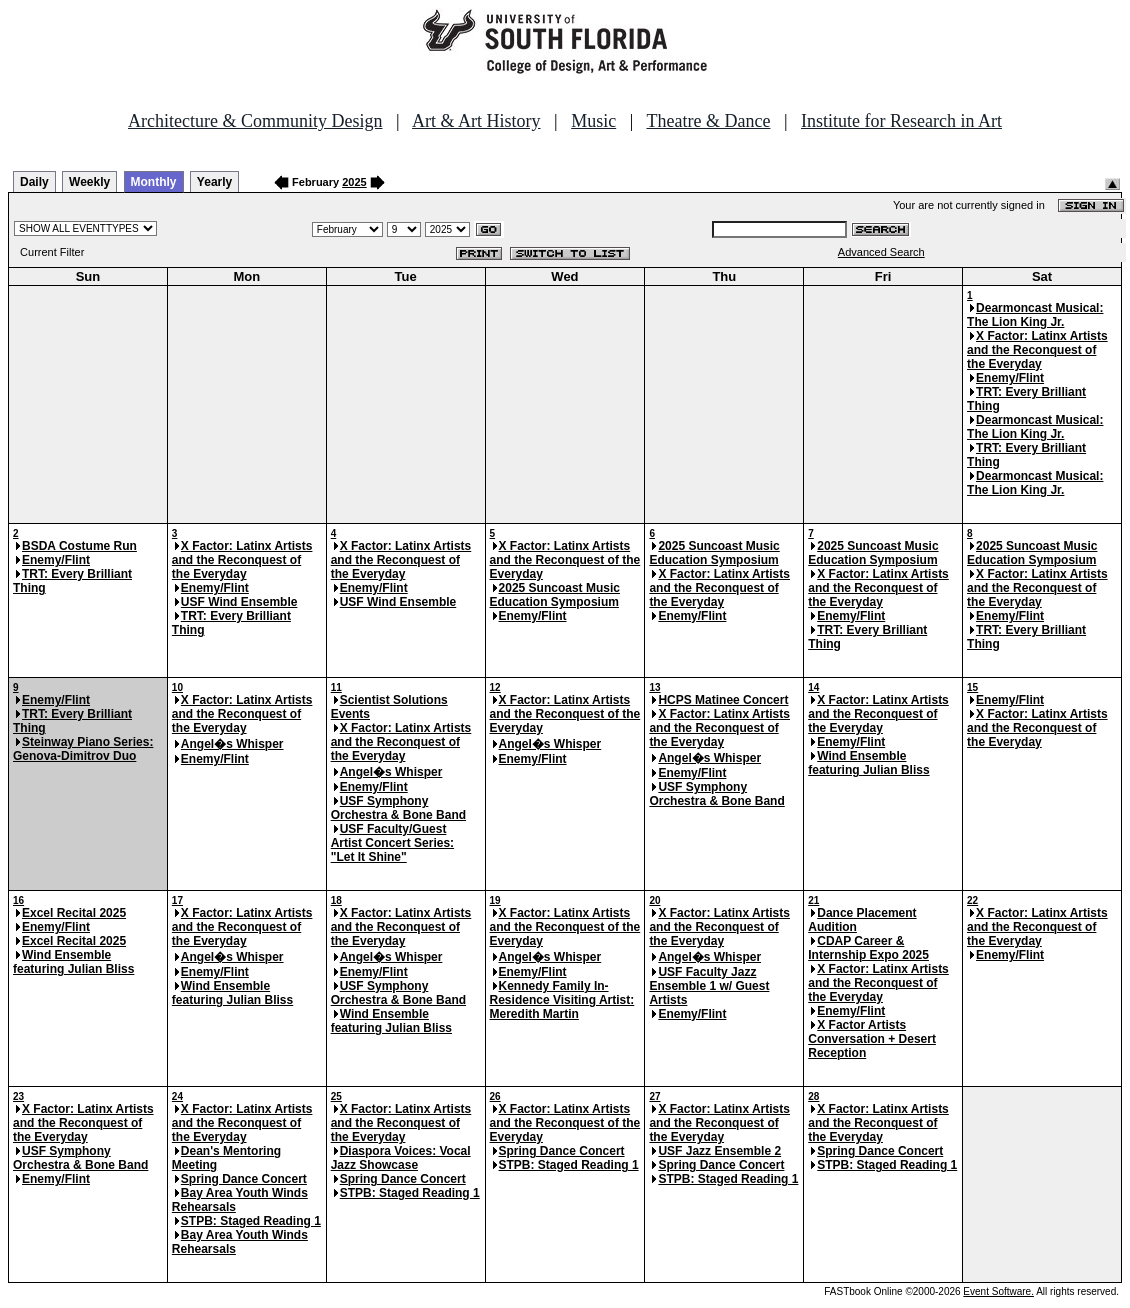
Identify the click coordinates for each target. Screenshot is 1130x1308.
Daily (34, 182)
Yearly (214, 182)
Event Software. (998, 1291)
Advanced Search (881, 252)
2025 (354, 182)
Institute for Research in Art (901, 121)
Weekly (89, 182)
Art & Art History (476, 121)
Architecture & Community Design (255, 121)
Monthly (154, 182)
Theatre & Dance (708, 121)
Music (593, 121)
